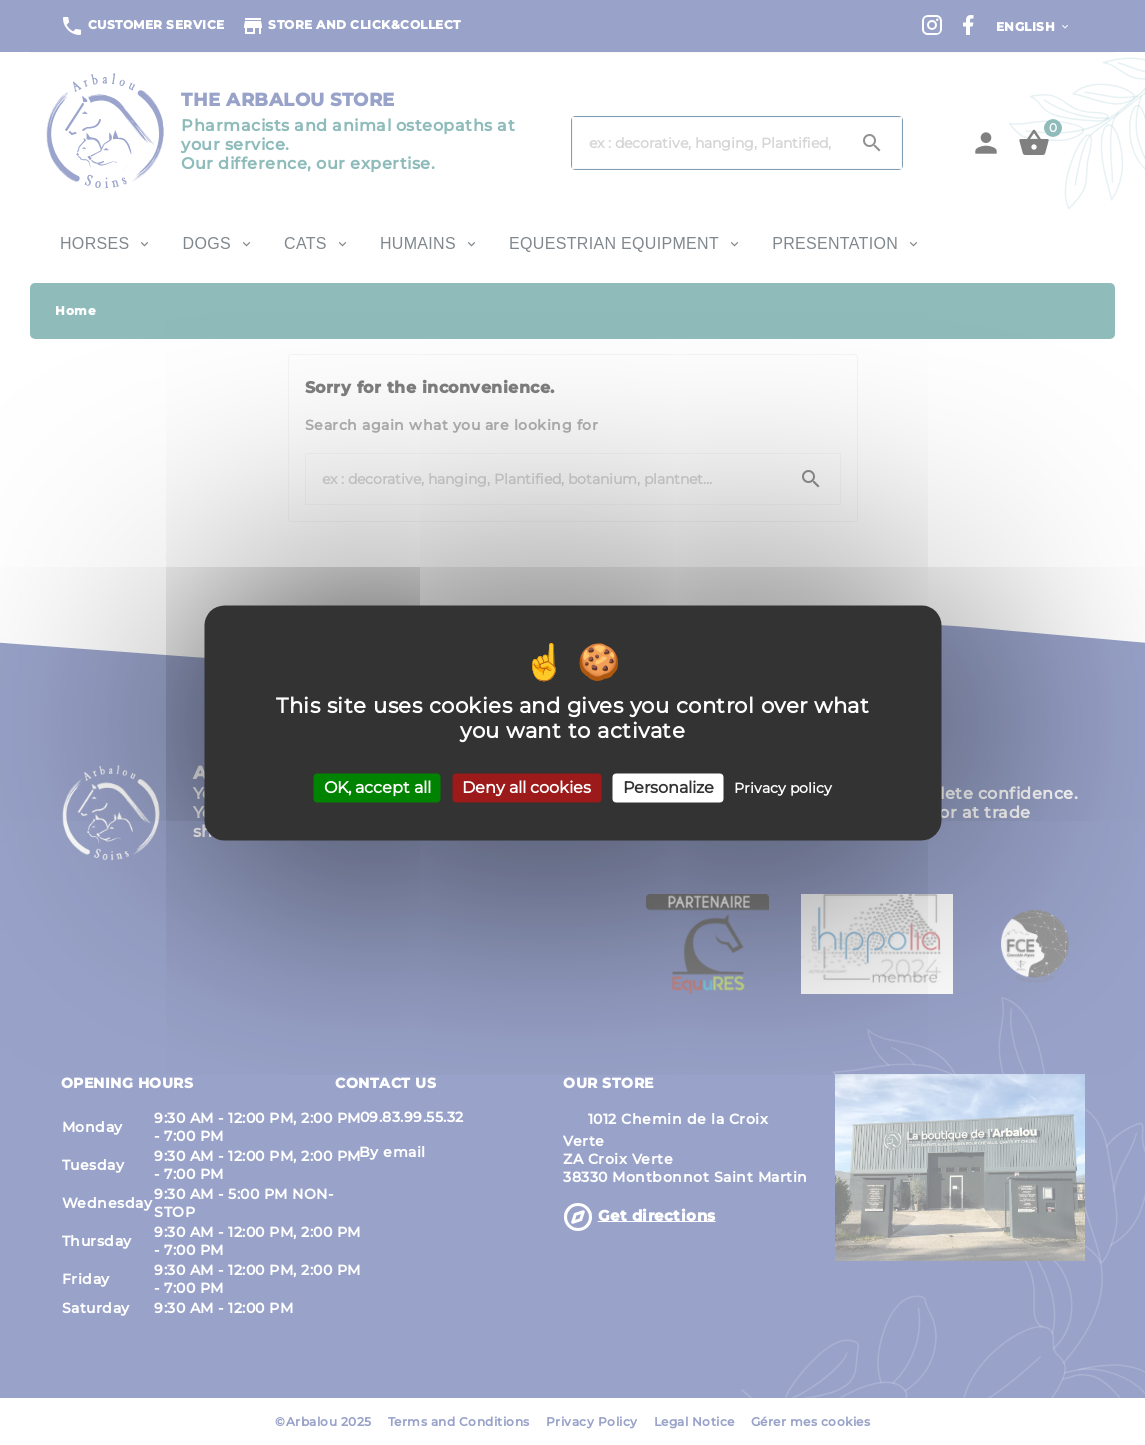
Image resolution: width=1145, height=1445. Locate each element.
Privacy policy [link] (783, 788)
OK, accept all (377, 787)
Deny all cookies (526, 787)
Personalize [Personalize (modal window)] (668, 787)
